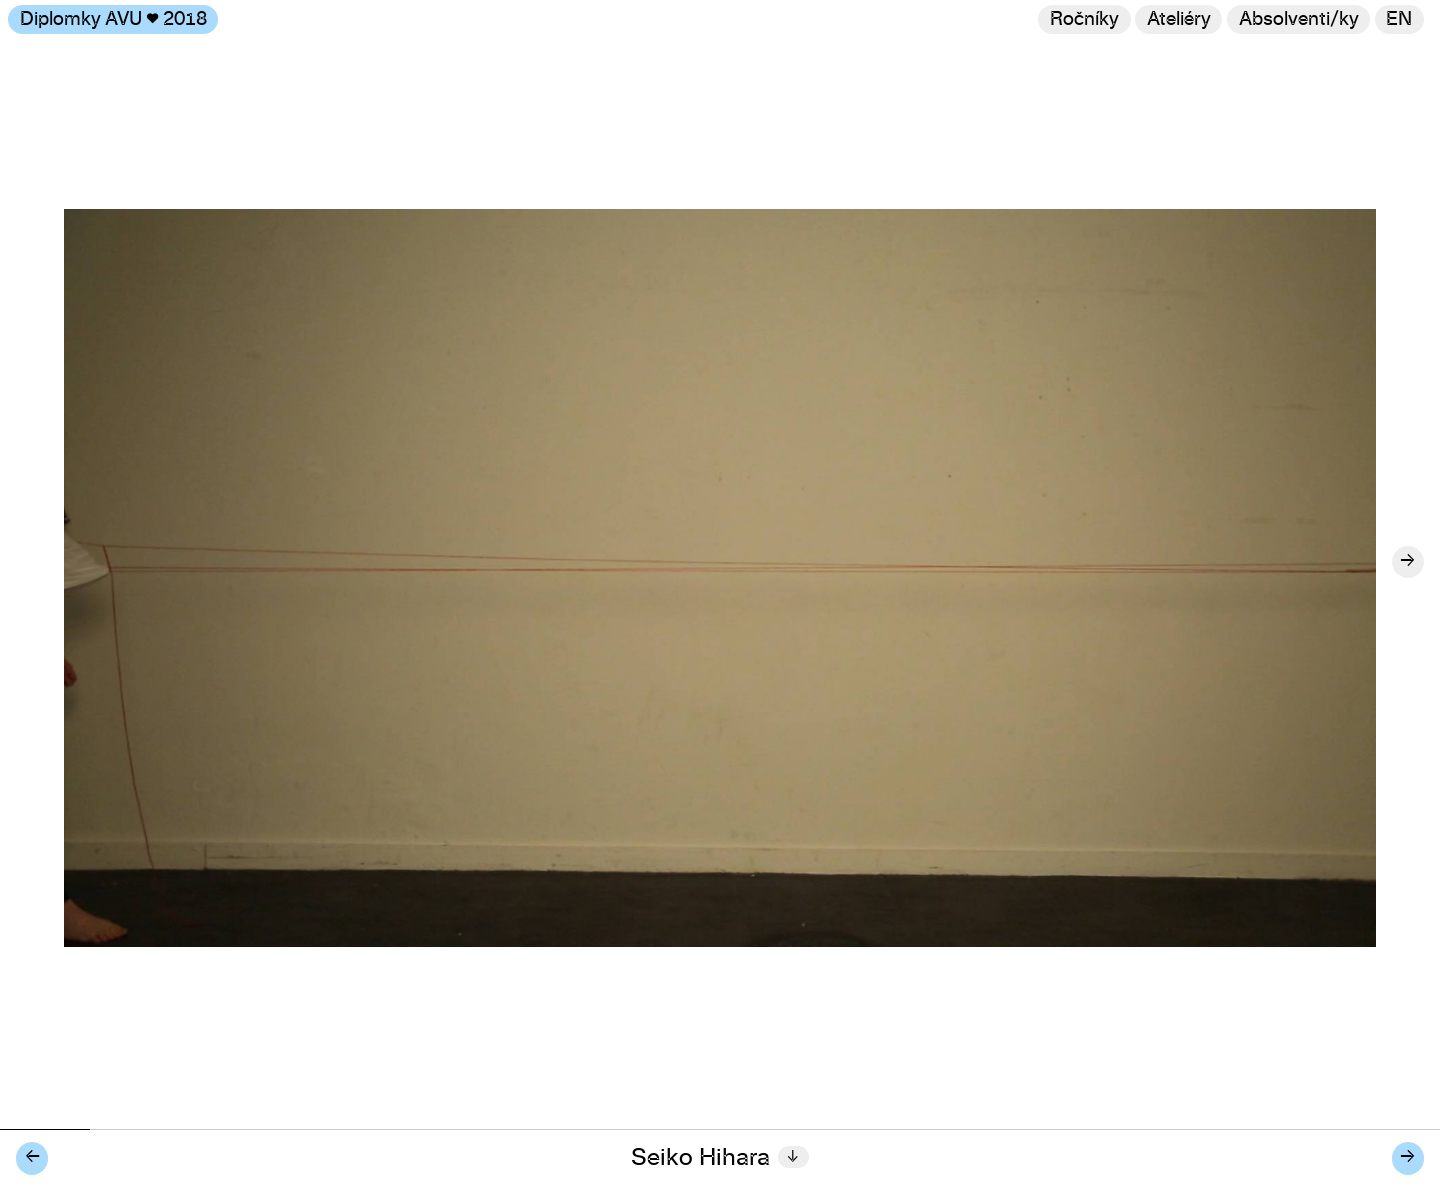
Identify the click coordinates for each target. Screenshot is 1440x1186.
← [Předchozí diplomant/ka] (32, 1157)
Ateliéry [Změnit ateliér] (1179, 19)
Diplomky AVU (113, 19)
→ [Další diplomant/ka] (1407, 1157)
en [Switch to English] (1399, 19)
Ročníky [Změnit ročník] (1084, 19)
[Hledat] (1298, 19)
